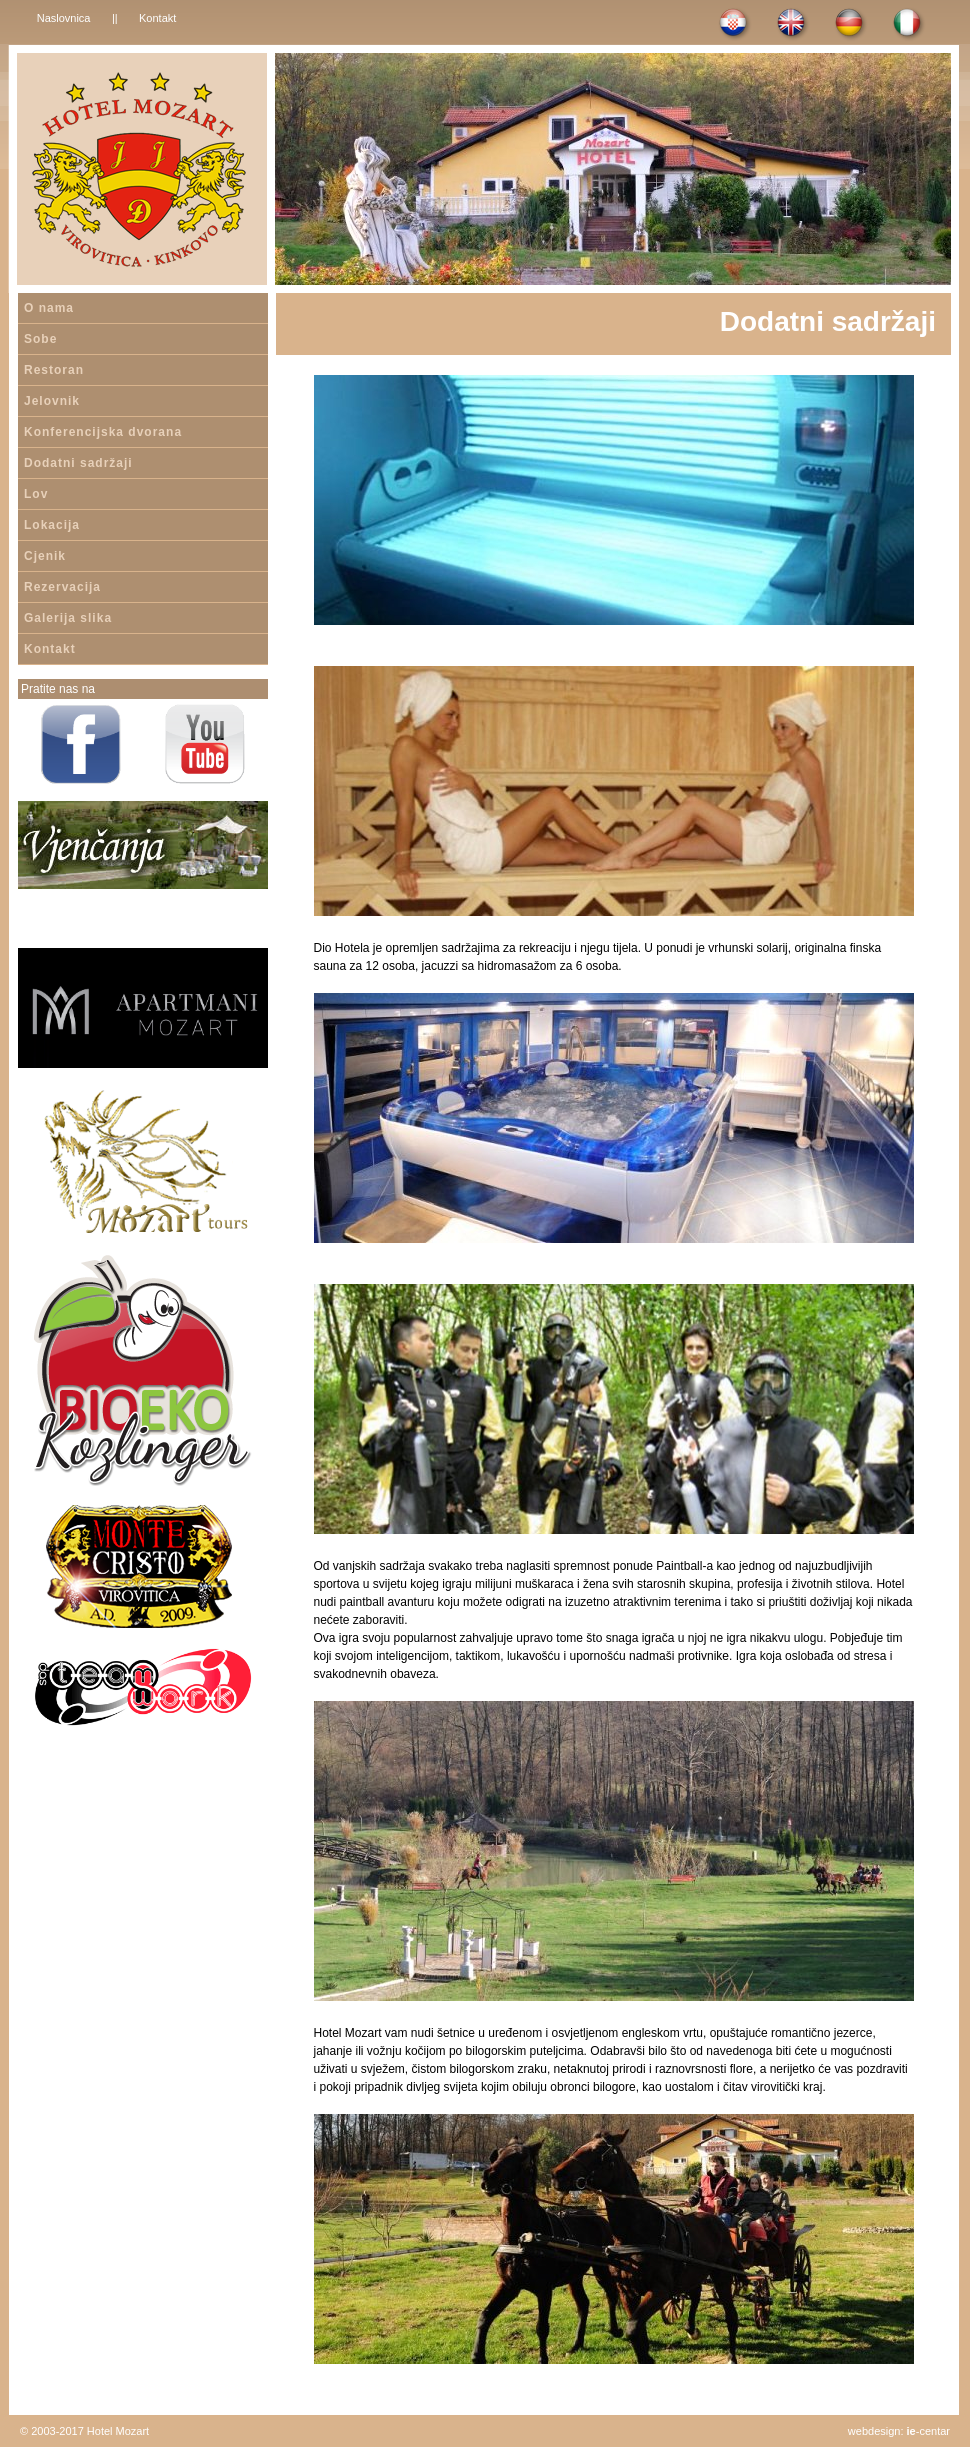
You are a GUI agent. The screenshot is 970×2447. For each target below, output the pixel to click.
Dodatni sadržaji (78, 463)
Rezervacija (62, 587)
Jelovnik (52, 401)
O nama (49, 308)
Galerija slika (68, 618)
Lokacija (52, 525)
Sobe (40, 339)
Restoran (54, 370)
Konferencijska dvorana (103, 432)
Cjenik (45, 556)
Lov (36, 494)
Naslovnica (64, 18)
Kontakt (157, 18)
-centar (928, 2431)
